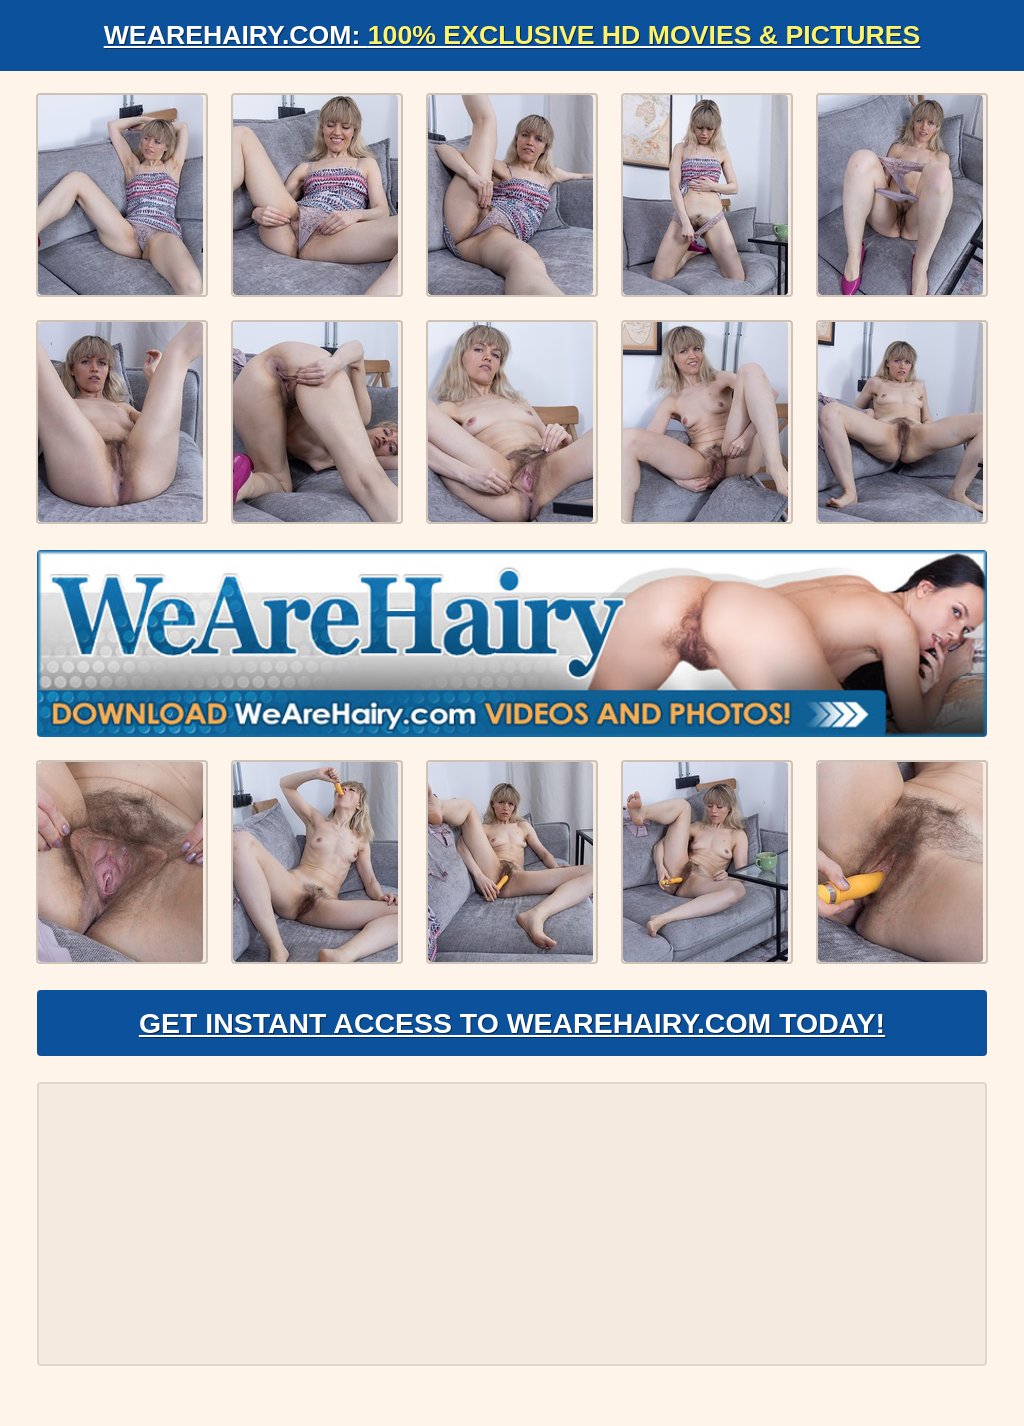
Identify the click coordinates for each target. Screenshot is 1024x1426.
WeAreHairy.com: (512, 35)
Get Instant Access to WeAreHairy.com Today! (511, 1036)
